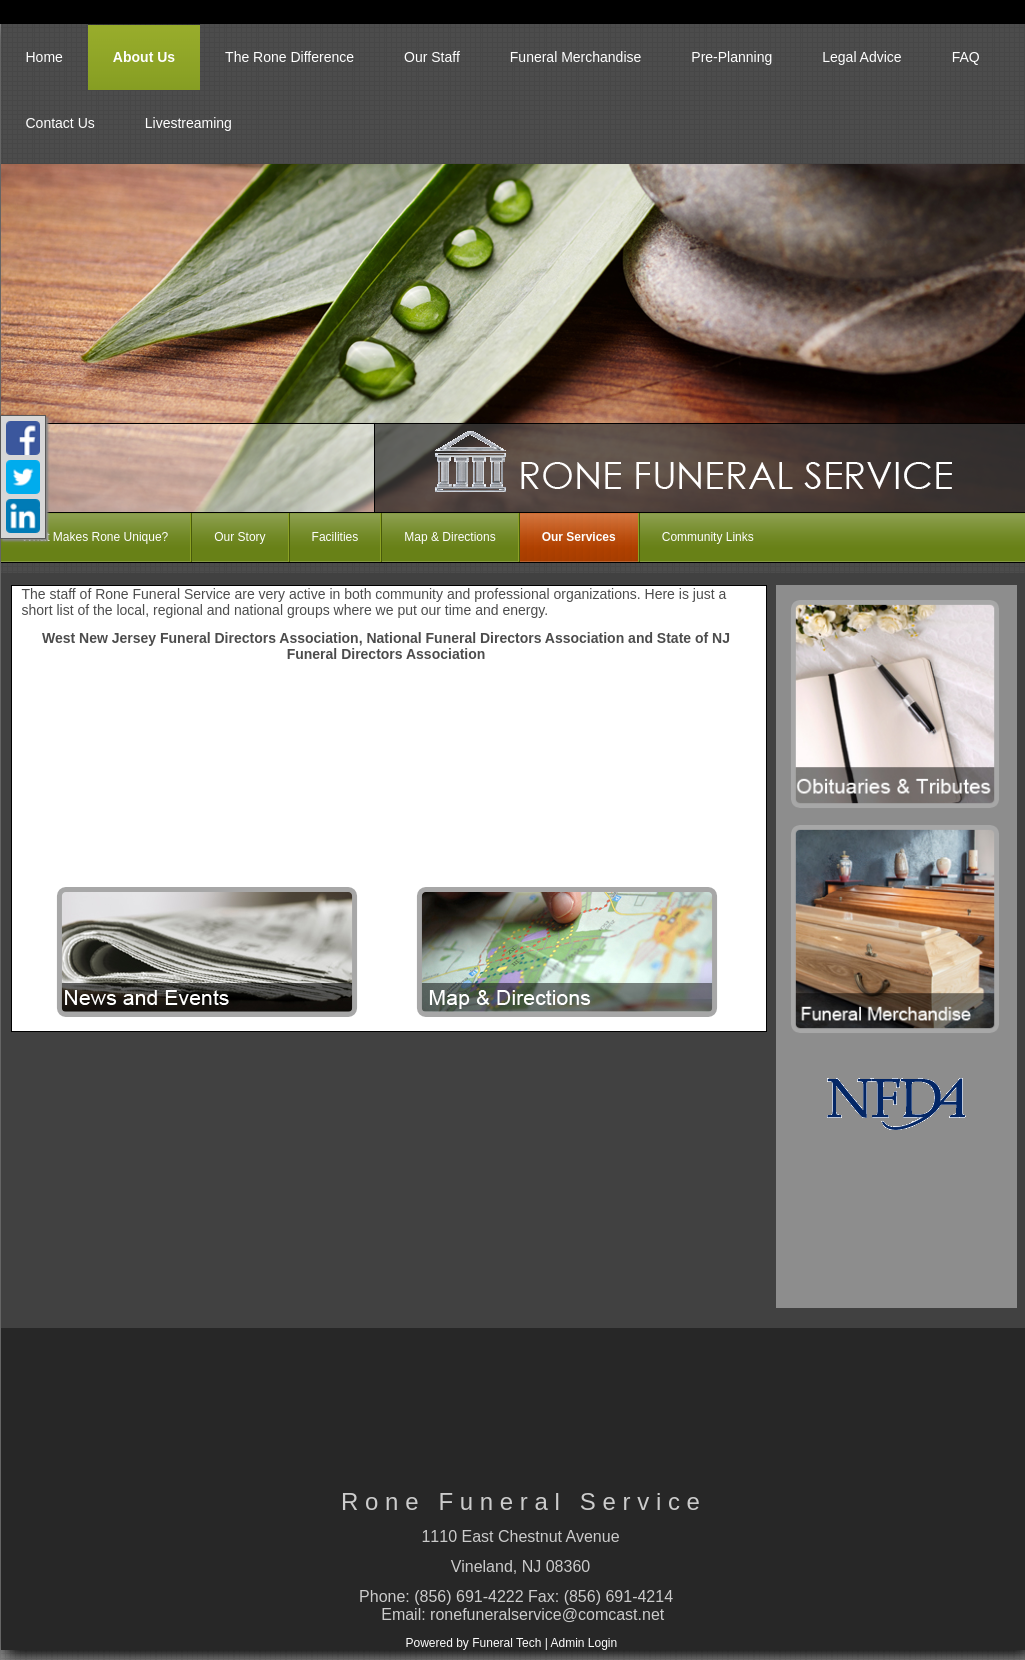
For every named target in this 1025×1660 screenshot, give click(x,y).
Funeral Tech (506, 1643)
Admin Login (583, 1643)
